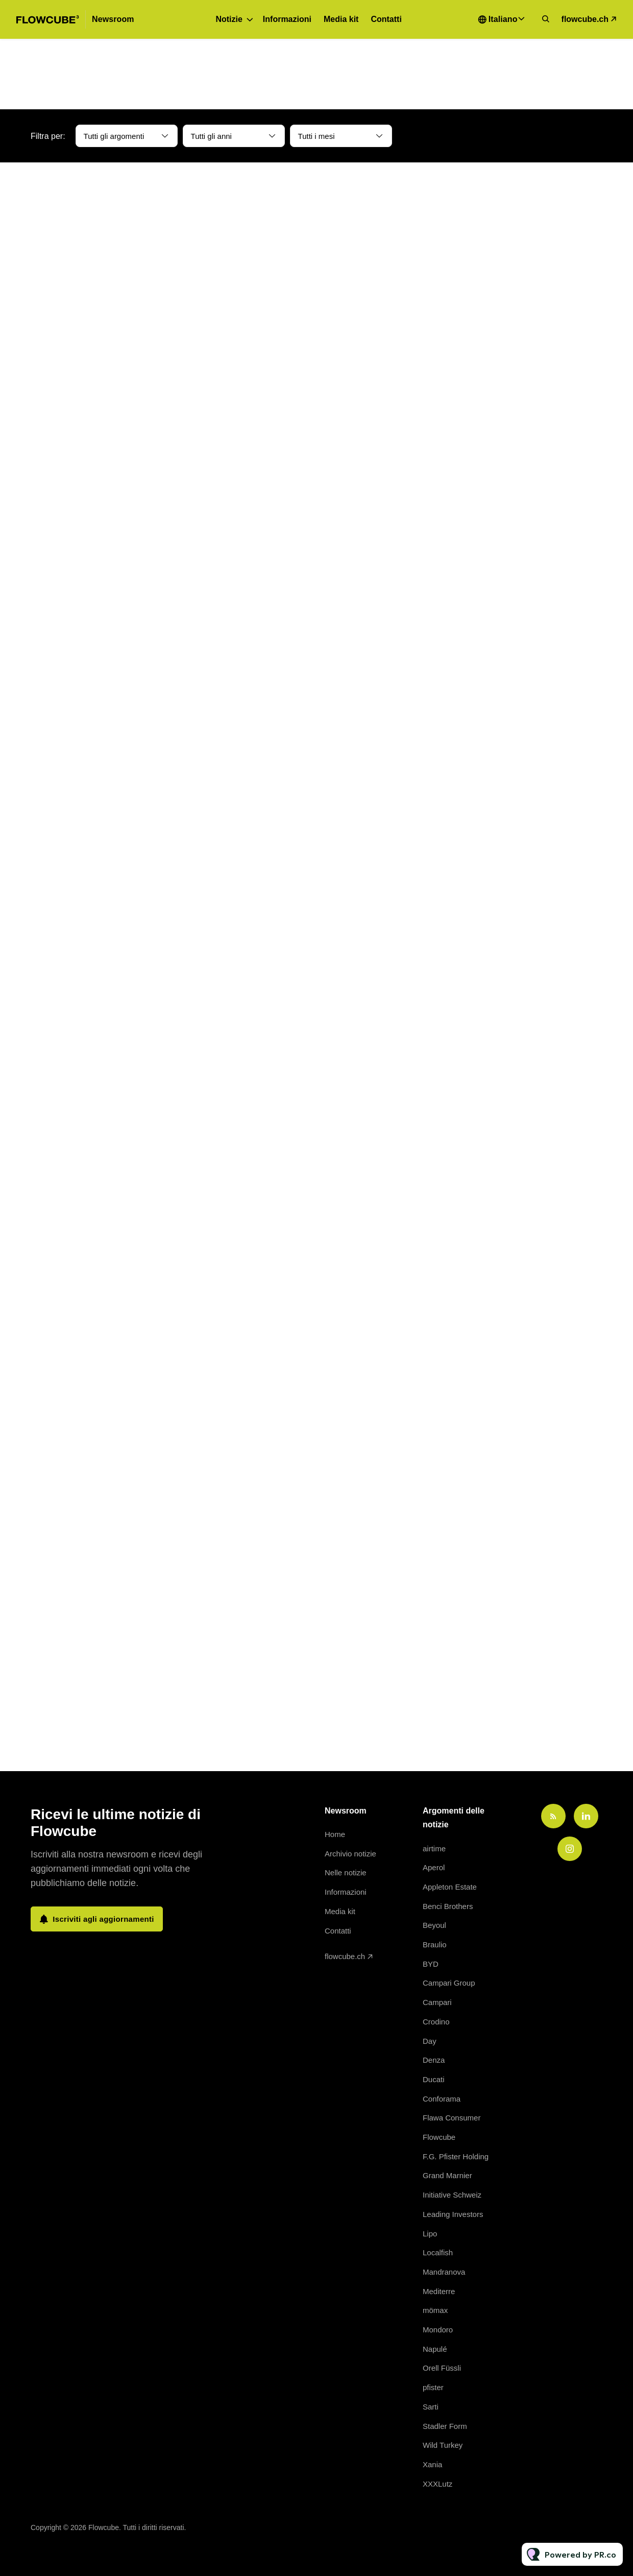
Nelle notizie (346, 1872)
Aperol (434, 1867)
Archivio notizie (350, 1853)
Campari (437, 2002)
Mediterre (439, 2291)
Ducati (434, 2079)
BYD (431, 1964)
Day (429, 2041)
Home (335, 1834)
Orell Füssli (442, 2368)
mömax (435, 2310)
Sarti (431, 2406)
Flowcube (439, 2137)
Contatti (386, 19)
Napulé (435, 2349)
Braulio (435, 1944)
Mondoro (438, 2329)
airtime (434, 1848)
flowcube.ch (585, 19)
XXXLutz (437, 2483)
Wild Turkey (442, 2445)
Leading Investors (453, 2214)
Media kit (341, 19)
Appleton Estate (450, 1886)
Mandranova (444, 2272)
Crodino (436, 2021)
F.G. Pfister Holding (456, 2156)
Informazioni (287, 19)
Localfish (438, 2252)
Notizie (228, 19)
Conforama (441, 2098)
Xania (432, 2464)
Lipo (430, 2233)
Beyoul (434, 1925)
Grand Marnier (447, 2175)
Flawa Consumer (451, 2117)
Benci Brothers (448, 1906)
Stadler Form (445, 2426)
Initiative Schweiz (452, 2194)
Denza (434, 2060)
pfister (433, 2387)
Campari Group (449, 1982)
